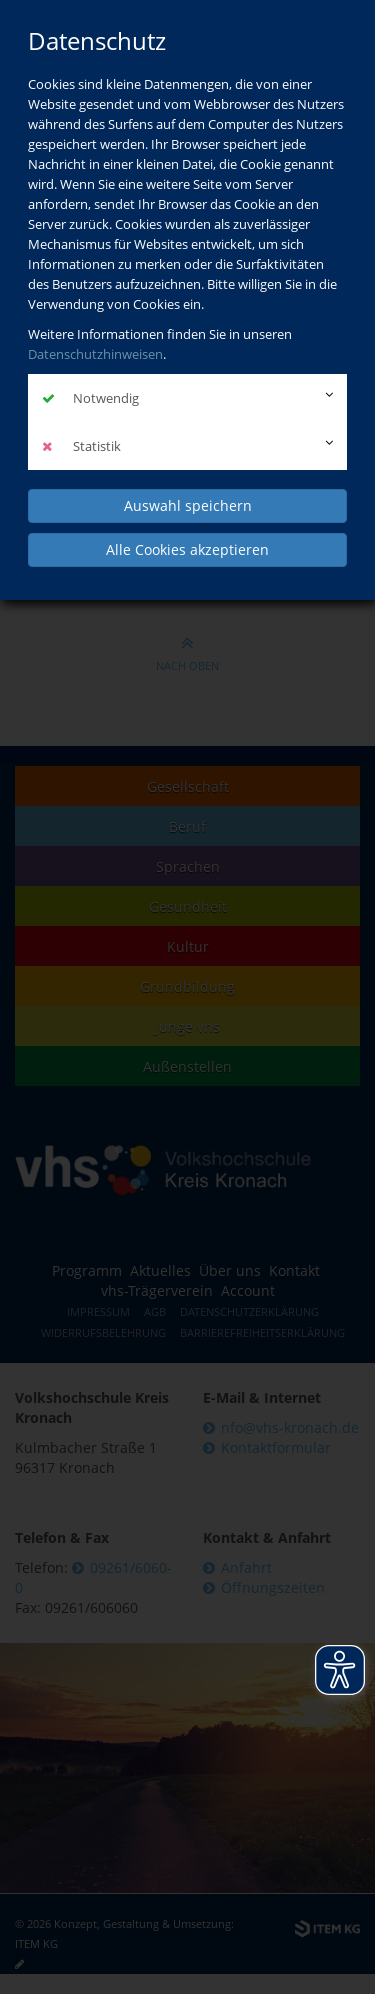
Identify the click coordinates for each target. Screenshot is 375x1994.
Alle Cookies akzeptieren (187, 549)
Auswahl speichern (188, 505)
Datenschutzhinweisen (95, 354)
